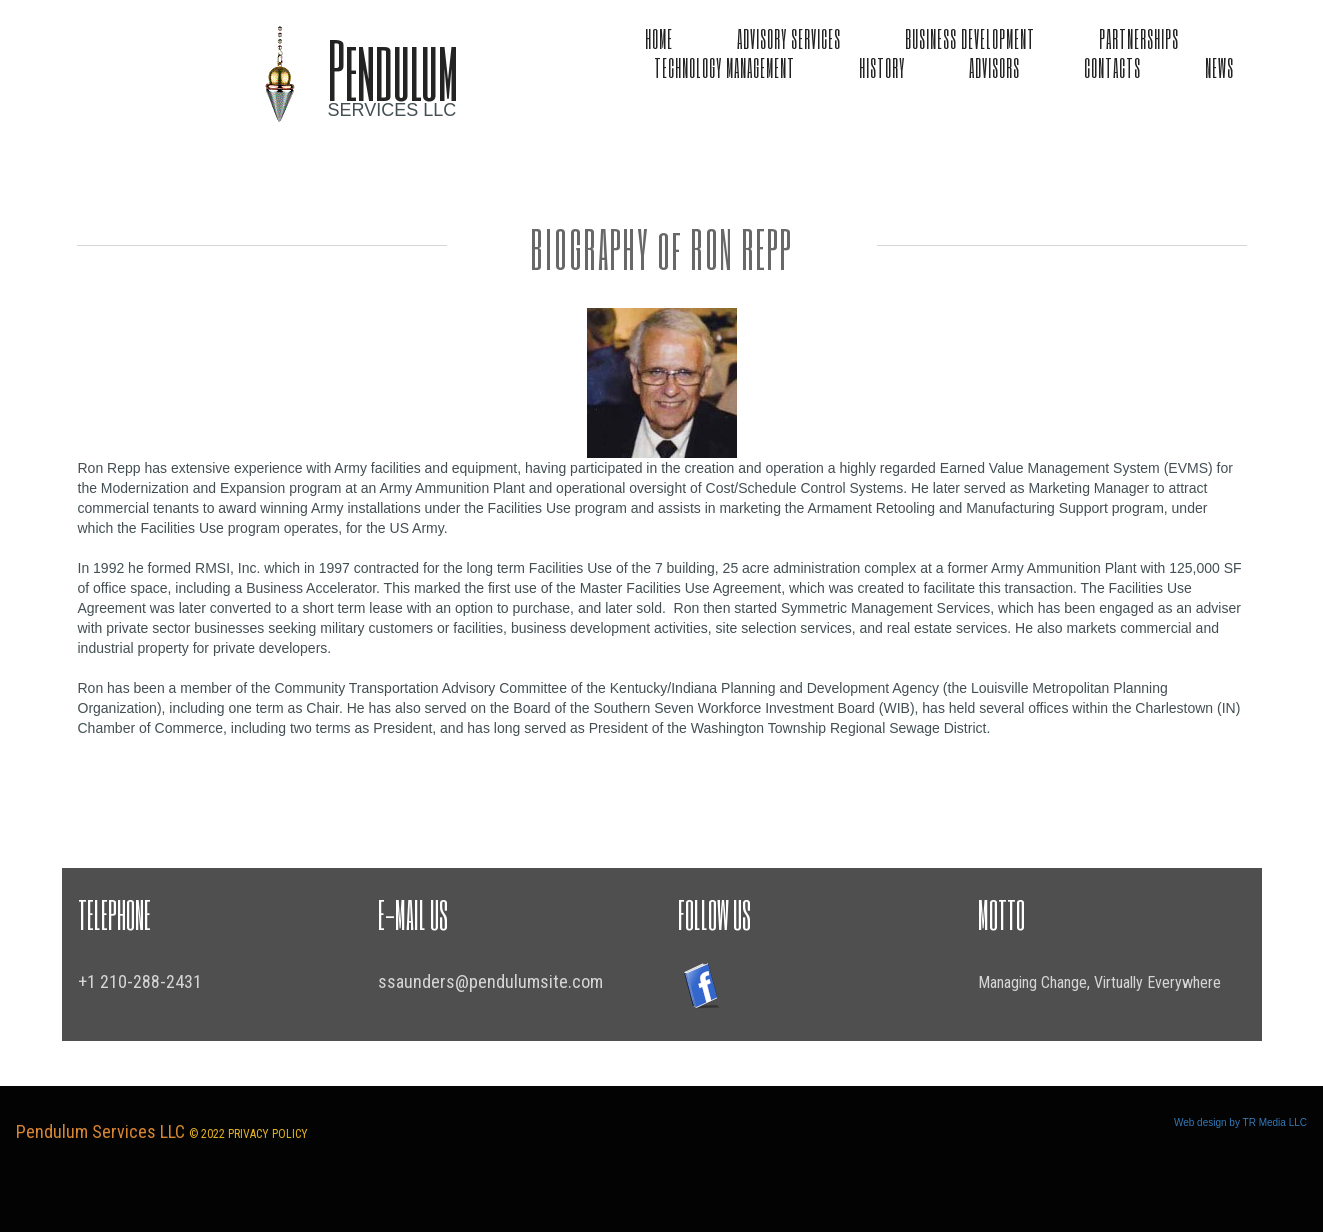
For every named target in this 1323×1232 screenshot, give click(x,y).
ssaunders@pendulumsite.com (490, 981)
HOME (659, 38)
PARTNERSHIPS (1139, 38)
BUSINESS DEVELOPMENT (970, 38)
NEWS (1219, 67)
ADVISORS (994, 67)
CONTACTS (1112, 67)
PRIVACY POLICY (268, 1134)
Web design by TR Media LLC (1240, 1122)
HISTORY (882, 67)
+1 (89, 981)
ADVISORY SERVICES (789, 38)
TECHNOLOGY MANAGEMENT (724, 67)
